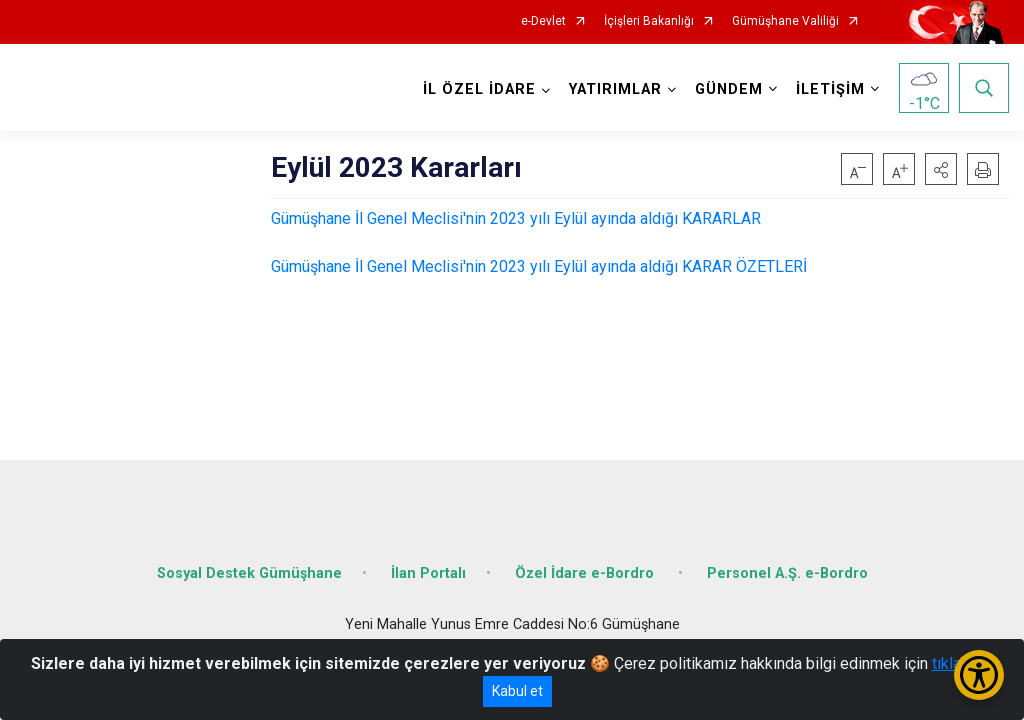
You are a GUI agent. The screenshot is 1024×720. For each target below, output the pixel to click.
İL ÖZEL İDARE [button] (479, 89)
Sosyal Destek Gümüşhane (249, 572)
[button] (941, 169)
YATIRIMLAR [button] (615, 89)
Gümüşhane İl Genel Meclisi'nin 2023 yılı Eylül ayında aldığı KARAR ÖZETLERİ (539, 266)
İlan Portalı (428, 572)
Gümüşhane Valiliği (785, 21)
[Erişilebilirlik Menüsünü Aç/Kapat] (979, 675)
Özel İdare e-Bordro (586, 572)
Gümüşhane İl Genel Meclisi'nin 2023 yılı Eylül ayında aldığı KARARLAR (516, 218)
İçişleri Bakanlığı (649, 21)
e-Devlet (543, 21)
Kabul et (517, 691)
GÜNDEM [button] (729, 89)
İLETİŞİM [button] (830, 89)
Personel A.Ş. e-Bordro (787, 572)
